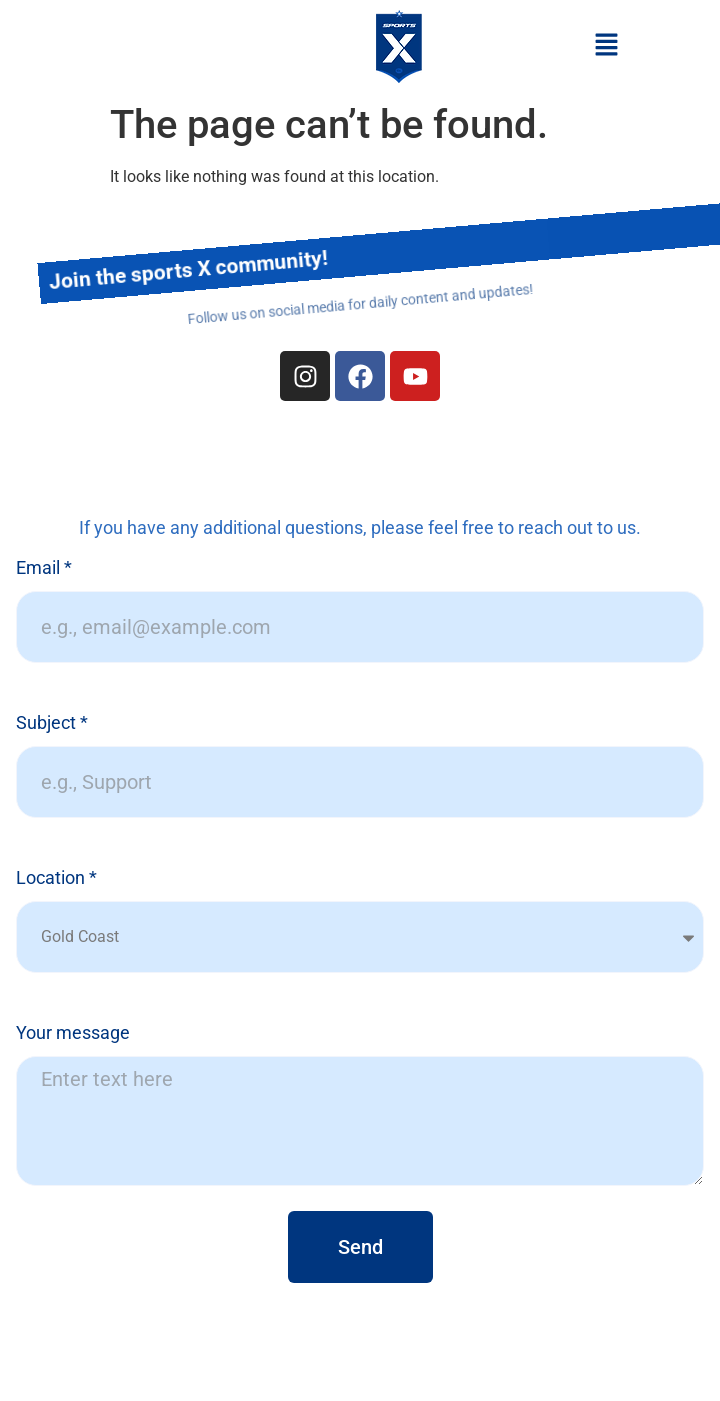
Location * (56, 878)
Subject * (52, 723)
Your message (73, 1033)
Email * (44, 568)
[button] (606, 46)
